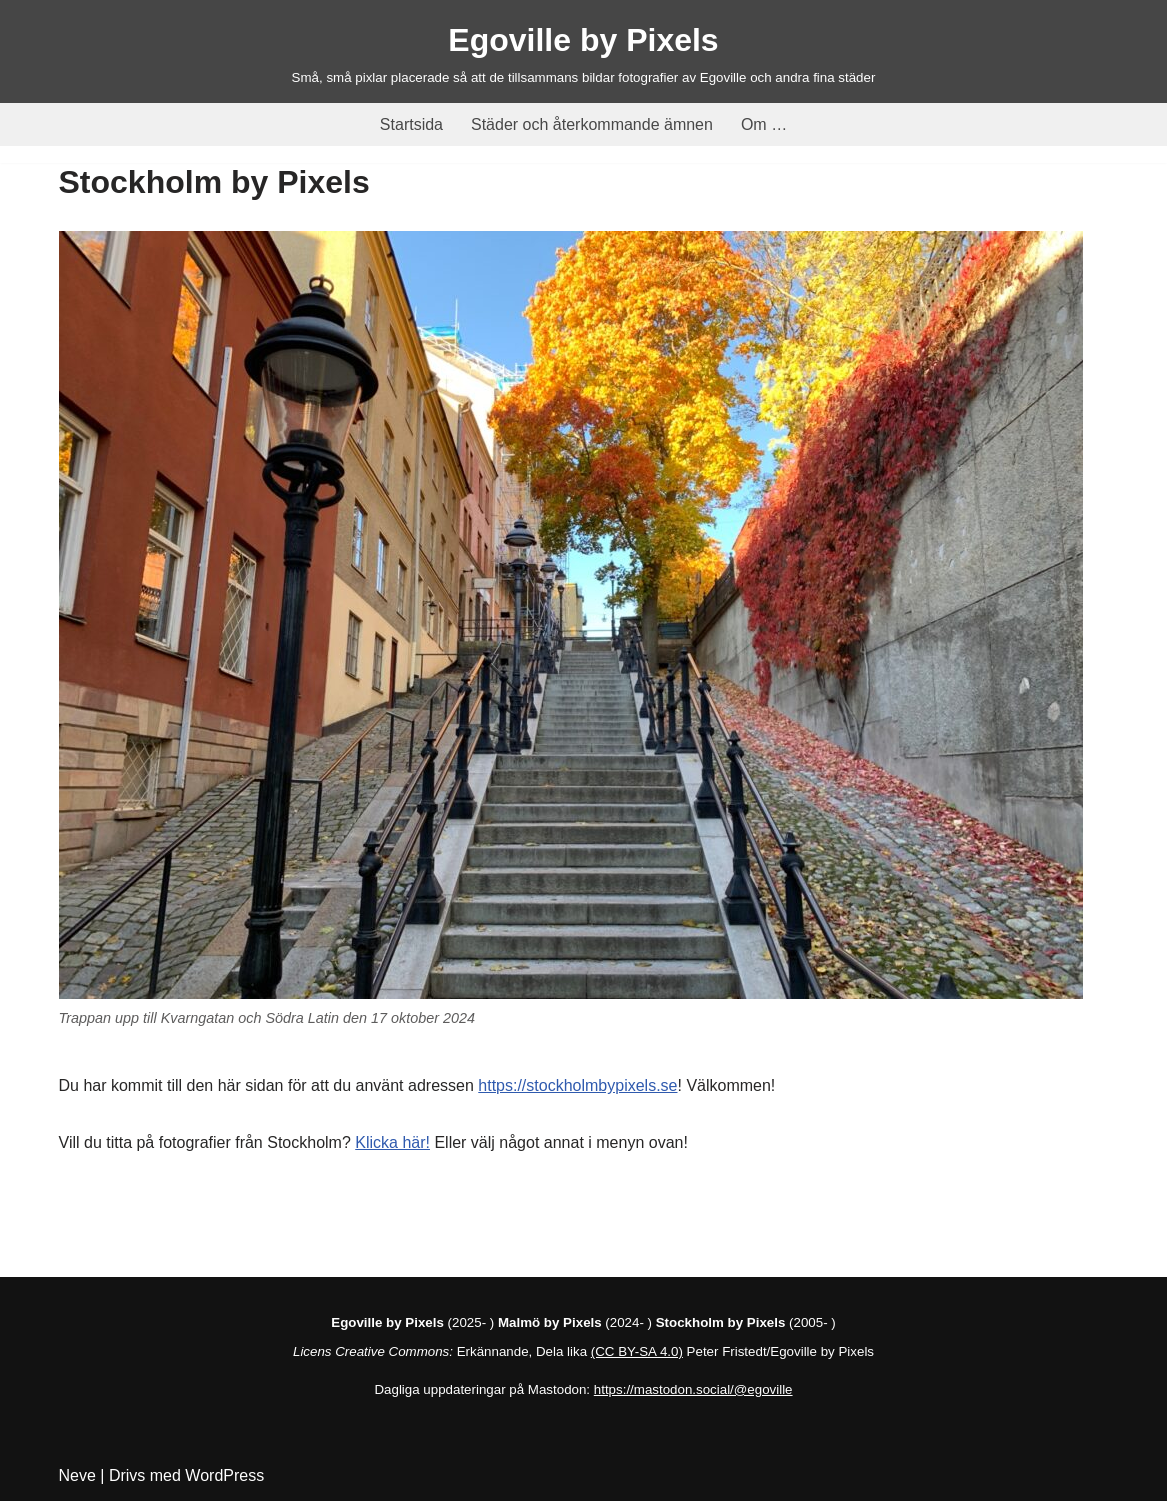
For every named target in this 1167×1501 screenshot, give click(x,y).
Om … (764, 124)
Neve (77, 1475)
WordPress (224, 1475)
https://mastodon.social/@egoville (693, 1389)
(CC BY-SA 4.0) (637, 1351)
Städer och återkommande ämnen (592, 124)
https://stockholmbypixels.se (577, 1085)
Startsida (411, 124)
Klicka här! (392, 1142)
